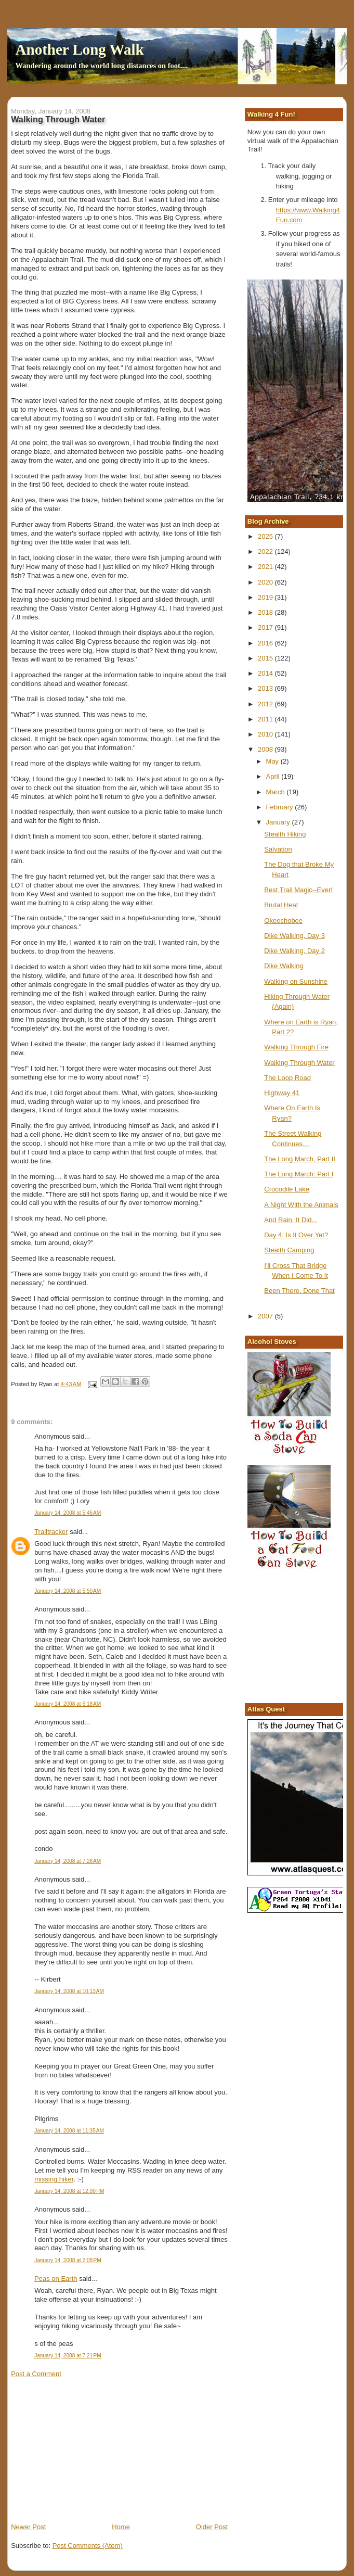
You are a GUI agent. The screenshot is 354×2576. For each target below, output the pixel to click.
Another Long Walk (80, 49)
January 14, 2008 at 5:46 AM (67, 1513)
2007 (266, 1316)
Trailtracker (51, 1532)
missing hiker (53, 2179)
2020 (266, 582)
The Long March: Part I (298, 1174)
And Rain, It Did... (290, 1220)
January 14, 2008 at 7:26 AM (67, 1861)
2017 (266, 627)
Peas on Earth (55, 2278)
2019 (266, 597)
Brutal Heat (281, 905)
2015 (266, 658)
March (276, 792)
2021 (266, 566)
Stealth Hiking (285, 834)
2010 (266, 734)
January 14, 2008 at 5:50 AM (67, 1591)
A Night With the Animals (301, 1205)
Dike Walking (283, 966)
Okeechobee (283, 920)
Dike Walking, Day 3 (294, 936)
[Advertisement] (89, 2449)
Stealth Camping (289, 1250)
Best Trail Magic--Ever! (298, 890)
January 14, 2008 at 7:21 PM (67, 2355)
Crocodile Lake (286, 1189)
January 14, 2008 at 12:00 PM (69, 2191)
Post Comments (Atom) (88, 2545)
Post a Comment (36, 2374)
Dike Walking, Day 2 (294, 951)
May (273, 761)
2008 (266, 749)
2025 (266, 536)
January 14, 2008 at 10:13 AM (69, 1991)
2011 (266, 719)
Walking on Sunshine (295, 981)
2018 (266, 612)
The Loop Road (287, 1078)
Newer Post (28, 2527)
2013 (266, 688)
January (279, 822)
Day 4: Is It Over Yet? (296, 1235)
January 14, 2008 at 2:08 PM (67, 2260)
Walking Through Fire (296, 1047)
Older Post (212, 2527)
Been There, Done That (299, 1291)
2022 (266, 551)
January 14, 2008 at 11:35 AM (69, 2131)
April (274, 776)
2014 (266, 673)
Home (121, 2527)
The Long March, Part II (299, 1159)
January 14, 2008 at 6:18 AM (67, 1704)
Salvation (278, 849)
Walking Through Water (299, 1063)
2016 (266, 643)
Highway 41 (281, 1093)
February (280, 807)
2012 (266, 704)
